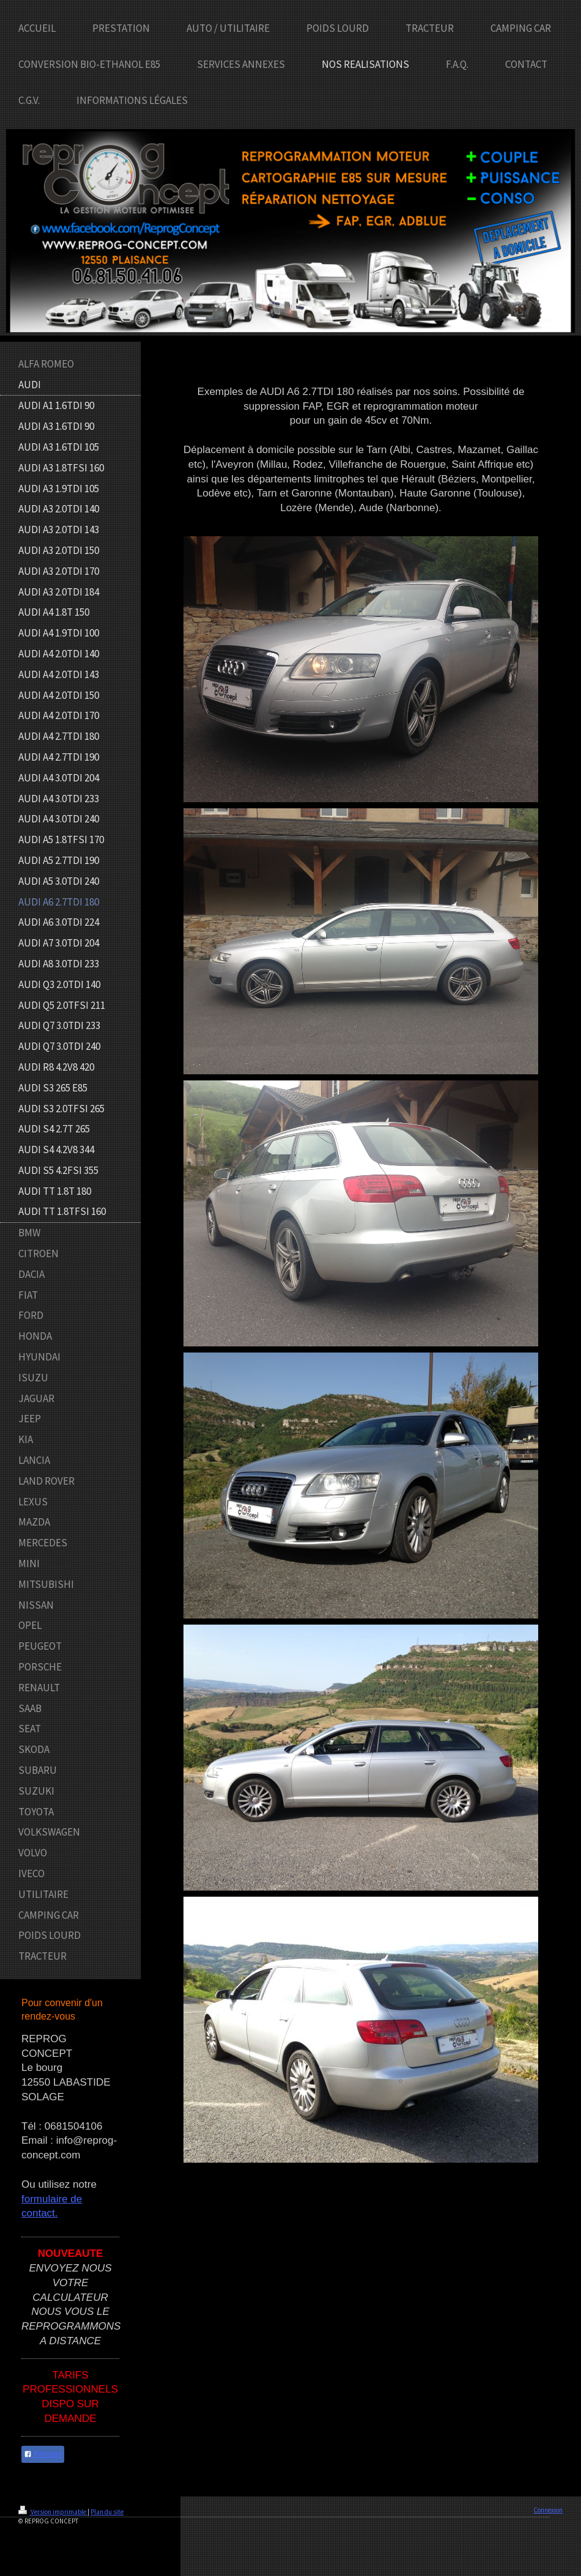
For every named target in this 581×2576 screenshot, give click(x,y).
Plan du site (107, 2512)
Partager (43, 2454)
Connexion (548, 2510)
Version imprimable (52, 2512)
